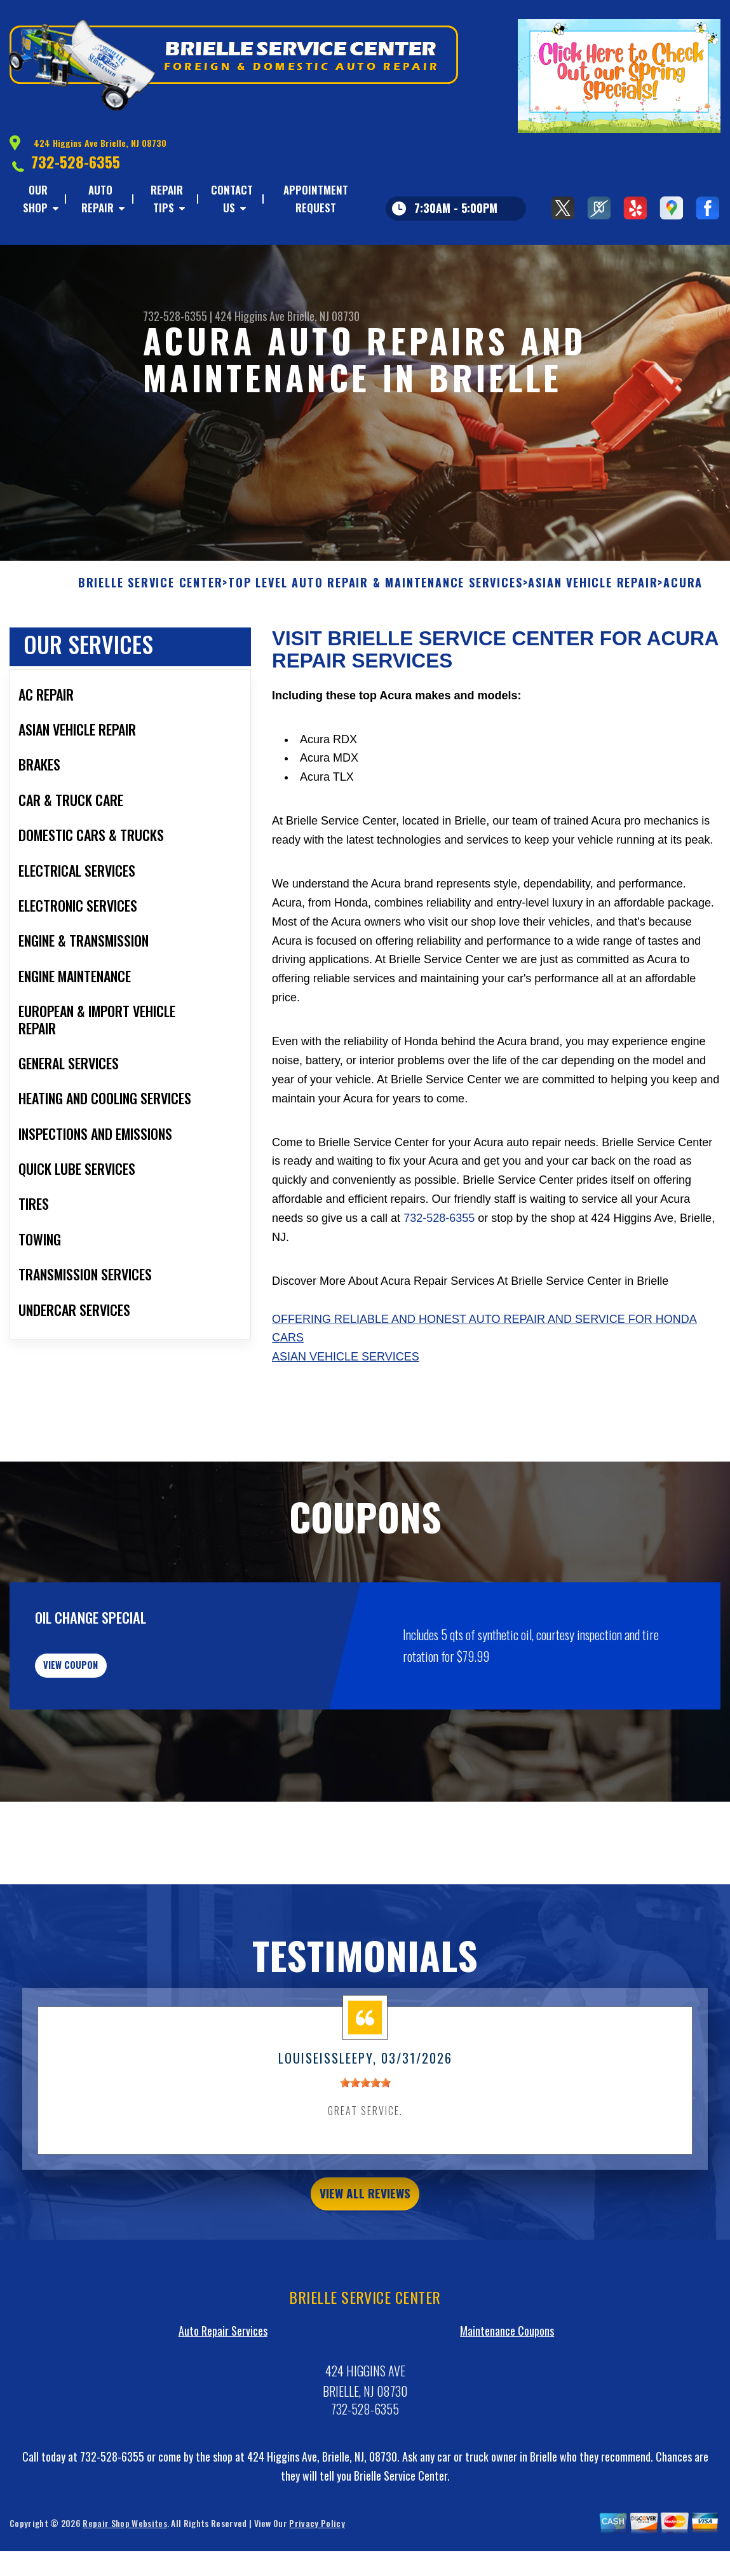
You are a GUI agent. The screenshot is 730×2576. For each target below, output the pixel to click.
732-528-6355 (75, 161)
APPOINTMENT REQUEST (315, 199)
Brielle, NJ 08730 (323, 316)
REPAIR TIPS (167, 199)
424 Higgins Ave (250, 316)
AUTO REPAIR (97, 199)
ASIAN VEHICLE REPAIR (593, 610)
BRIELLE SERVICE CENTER (150, 610)
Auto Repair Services (223, 2382)
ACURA (683, 610)
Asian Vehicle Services (345, 1384)
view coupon (105, 1700)
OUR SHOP (35, 199)
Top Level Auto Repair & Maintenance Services (375, 610)
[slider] (365, 2127)
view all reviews (365, 2241)
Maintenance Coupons (507, 2382)
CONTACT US (232, 199)
